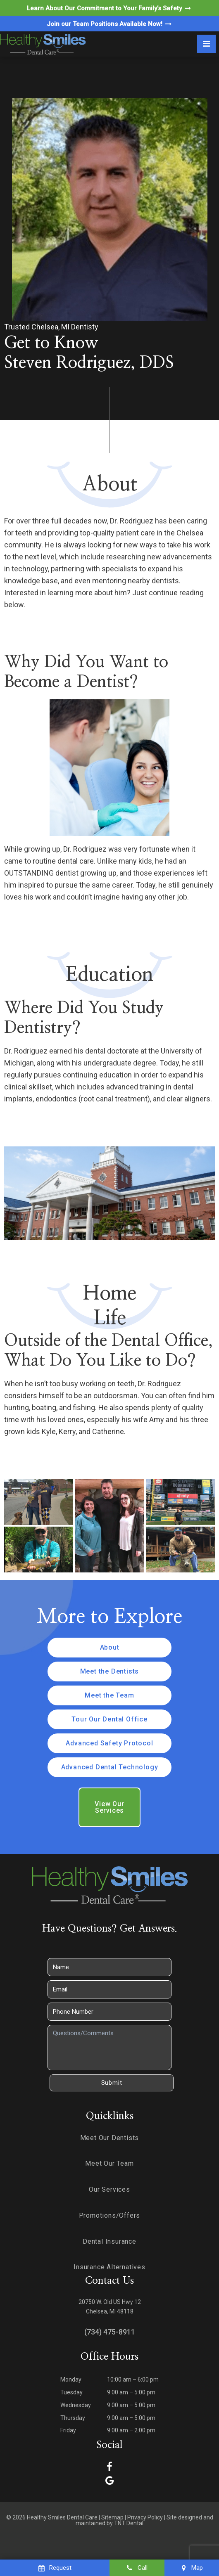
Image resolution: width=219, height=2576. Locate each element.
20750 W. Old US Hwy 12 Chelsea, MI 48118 (110, 2307)
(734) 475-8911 (109, 2331)
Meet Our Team (109, 2163)
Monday (70, 2379)
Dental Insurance (109, 2241)
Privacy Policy (145, 2517)
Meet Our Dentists (109, 2138)
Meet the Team (109, 1695)
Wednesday (75, 2405)
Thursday (72, 2418)
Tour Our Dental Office (109, 1719)
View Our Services (109, 1807)
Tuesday (71, 2392)
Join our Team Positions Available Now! (110, 24)
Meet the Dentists (109, 1671)
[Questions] (109, 2047)
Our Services (109, 2189)
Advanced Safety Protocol (109, 1743)
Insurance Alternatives (109, 2267)
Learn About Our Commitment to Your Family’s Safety (109, 8)
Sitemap (112, 2517)
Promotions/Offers (109, 2215)
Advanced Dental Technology (109, 1767)
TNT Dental (128, 2523)
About (109, 1647)
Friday (68, 2430)
